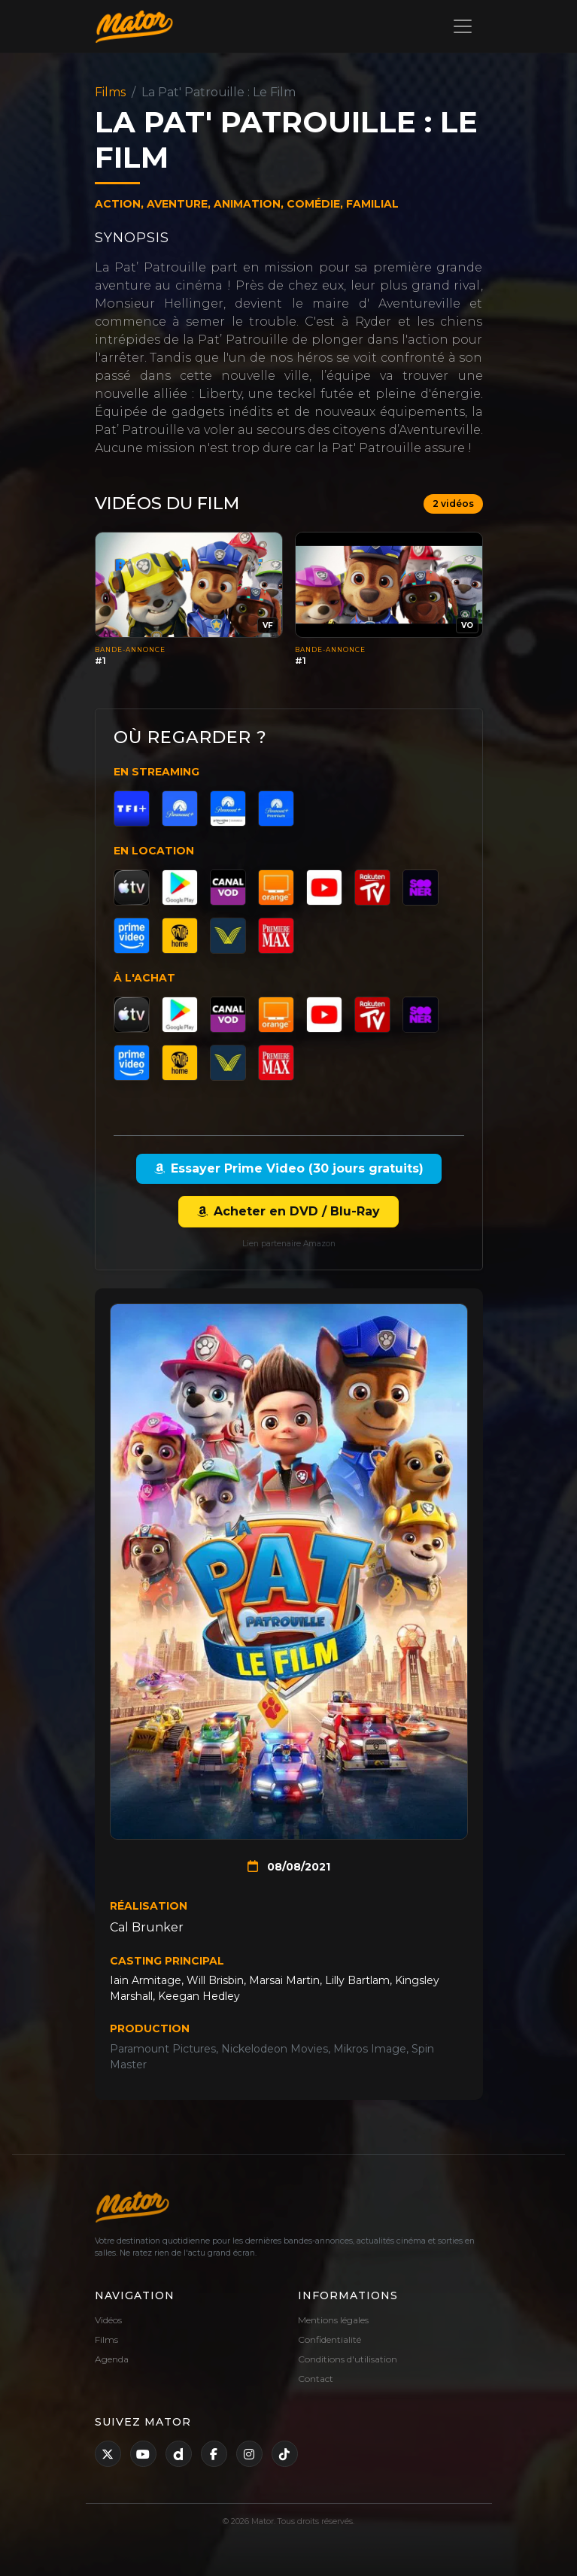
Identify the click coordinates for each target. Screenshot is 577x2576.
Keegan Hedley (199, 1996)
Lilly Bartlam (357, 1980)
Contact (315, 2378)
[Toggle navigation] (462, 26)
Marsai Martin (284, 1980)
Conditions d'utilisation (347, 2359)
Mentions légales (333, 2320)
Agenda (112, 2359)
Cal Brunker (147, 1927)
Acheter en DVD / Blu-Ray (288, 1211)
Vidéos (108, 2320)
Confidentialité (329, 2339)
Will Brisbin (215, 1980)
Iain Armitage (145, 1980)
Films (110, 92)
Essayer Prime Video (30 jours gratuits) (289, 1168)
